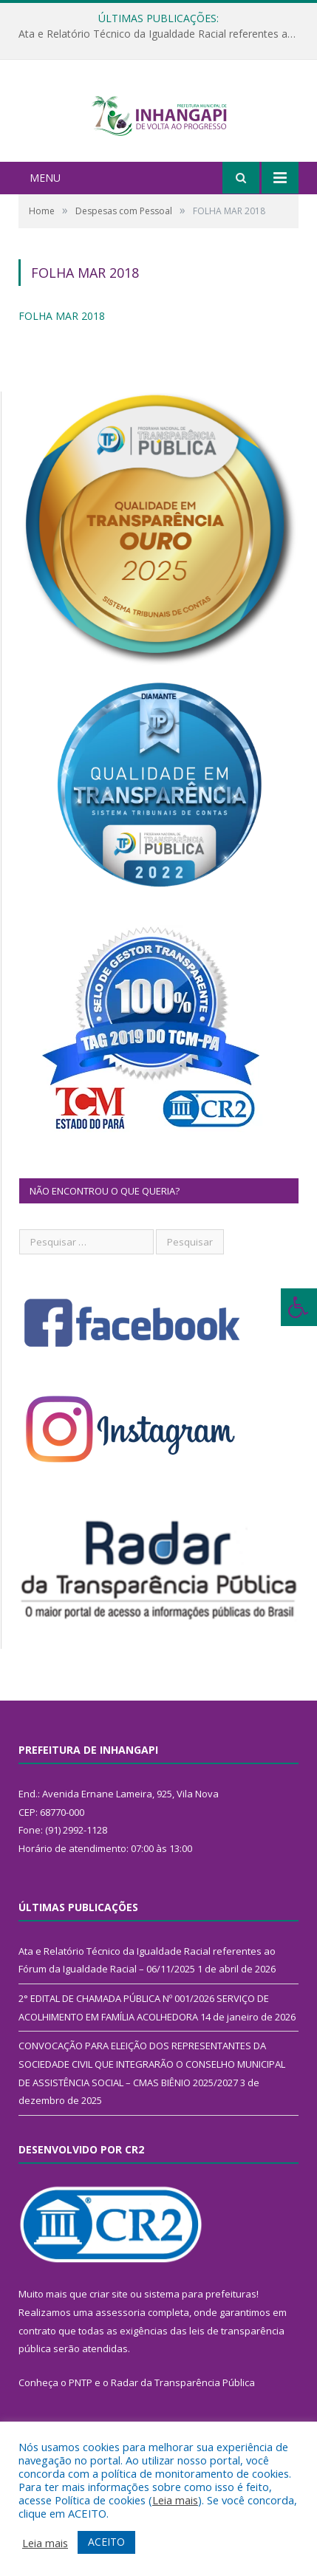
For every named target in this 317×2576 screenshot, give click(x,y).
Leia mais (175, 2500)
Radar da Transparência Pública (183, 2411)
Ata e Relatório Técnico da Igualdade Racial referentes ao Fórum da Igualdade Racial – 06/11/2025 (162, 34)
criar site (108, 2323)
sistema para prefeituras (200, 2323)
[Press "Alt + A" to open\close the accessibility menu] (299, 1307)
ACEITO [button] (106, 2542)
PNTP (80, 2411)
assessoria (120, 2341)
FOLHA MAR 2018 (61, 345)
